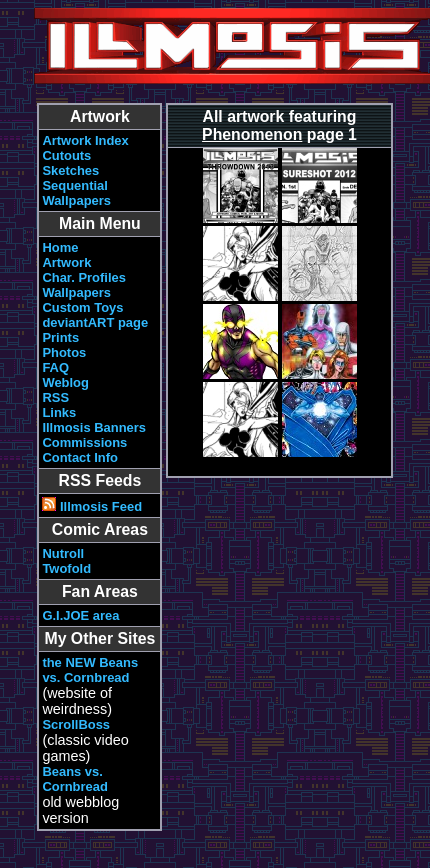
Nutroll (63, 553)
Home (60, 247)
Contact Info (80, 457)
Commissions (84, 442)
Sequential (75, 185)
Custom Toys (82, 307)
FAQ (55, 367)
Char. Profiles (84, 277)
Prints (60, 337)
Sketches (70, 170)
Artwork (66, 262)
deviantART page (95, 322)
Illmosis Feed (92, 506)
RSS (55, 397)
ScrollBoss (76, 724)
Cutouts (66, 155)
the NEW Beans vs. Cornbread (90, 670)
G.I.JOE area (80, 615)
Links (59, 412)
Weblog (65, 382)
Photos (64, 352)
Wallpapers (76, 200)
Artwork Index (85, 140)
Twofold (66, 568)
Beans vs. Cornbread (75, 779)
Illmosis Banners (94, 427)
